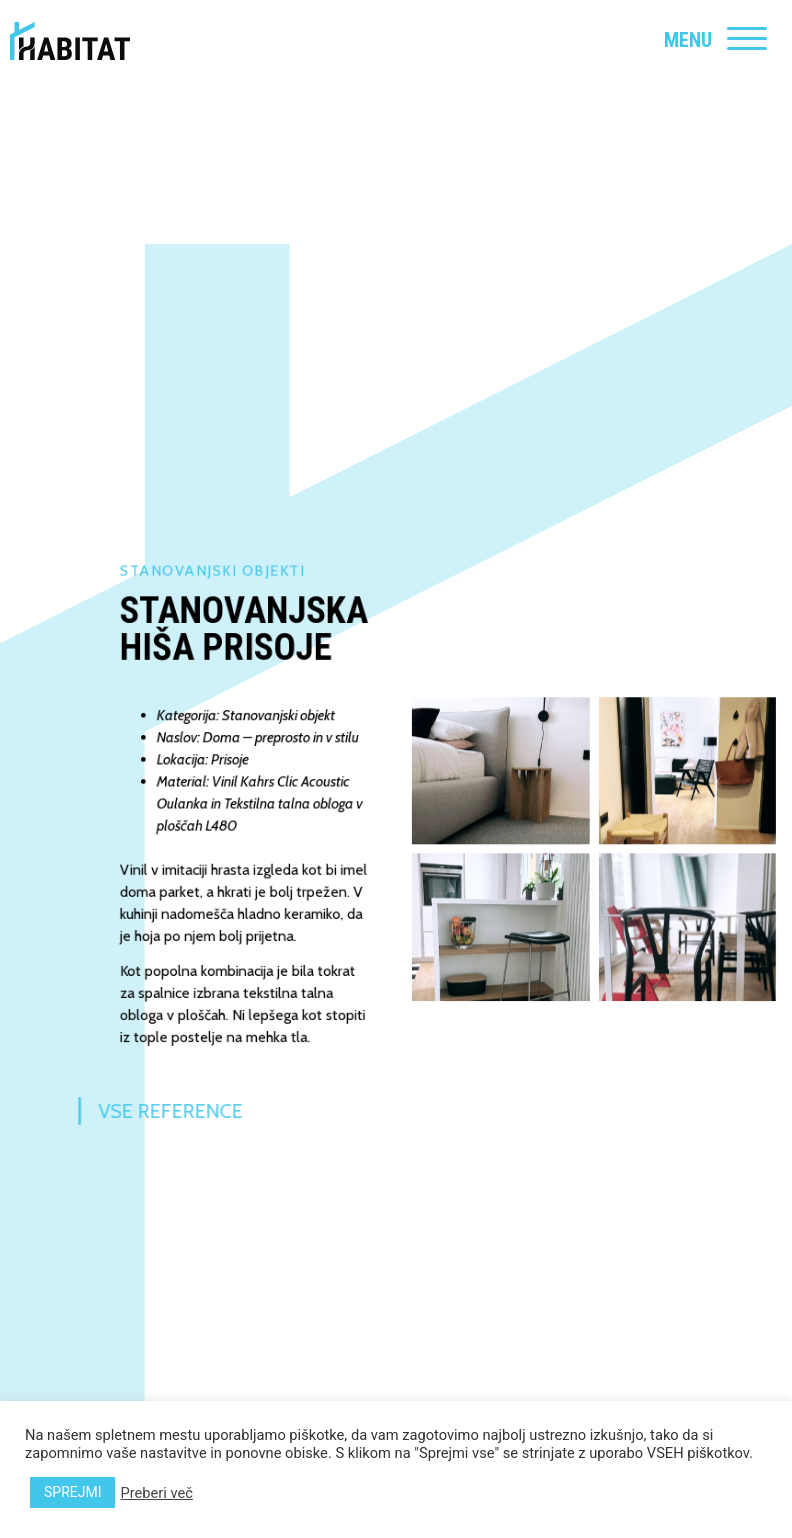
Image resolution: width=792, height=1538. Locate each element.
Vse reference (138, 1111)
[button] (509, 778)
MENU (688, 40)
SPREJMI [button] (72, 1492)
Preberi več (156, 1493)
